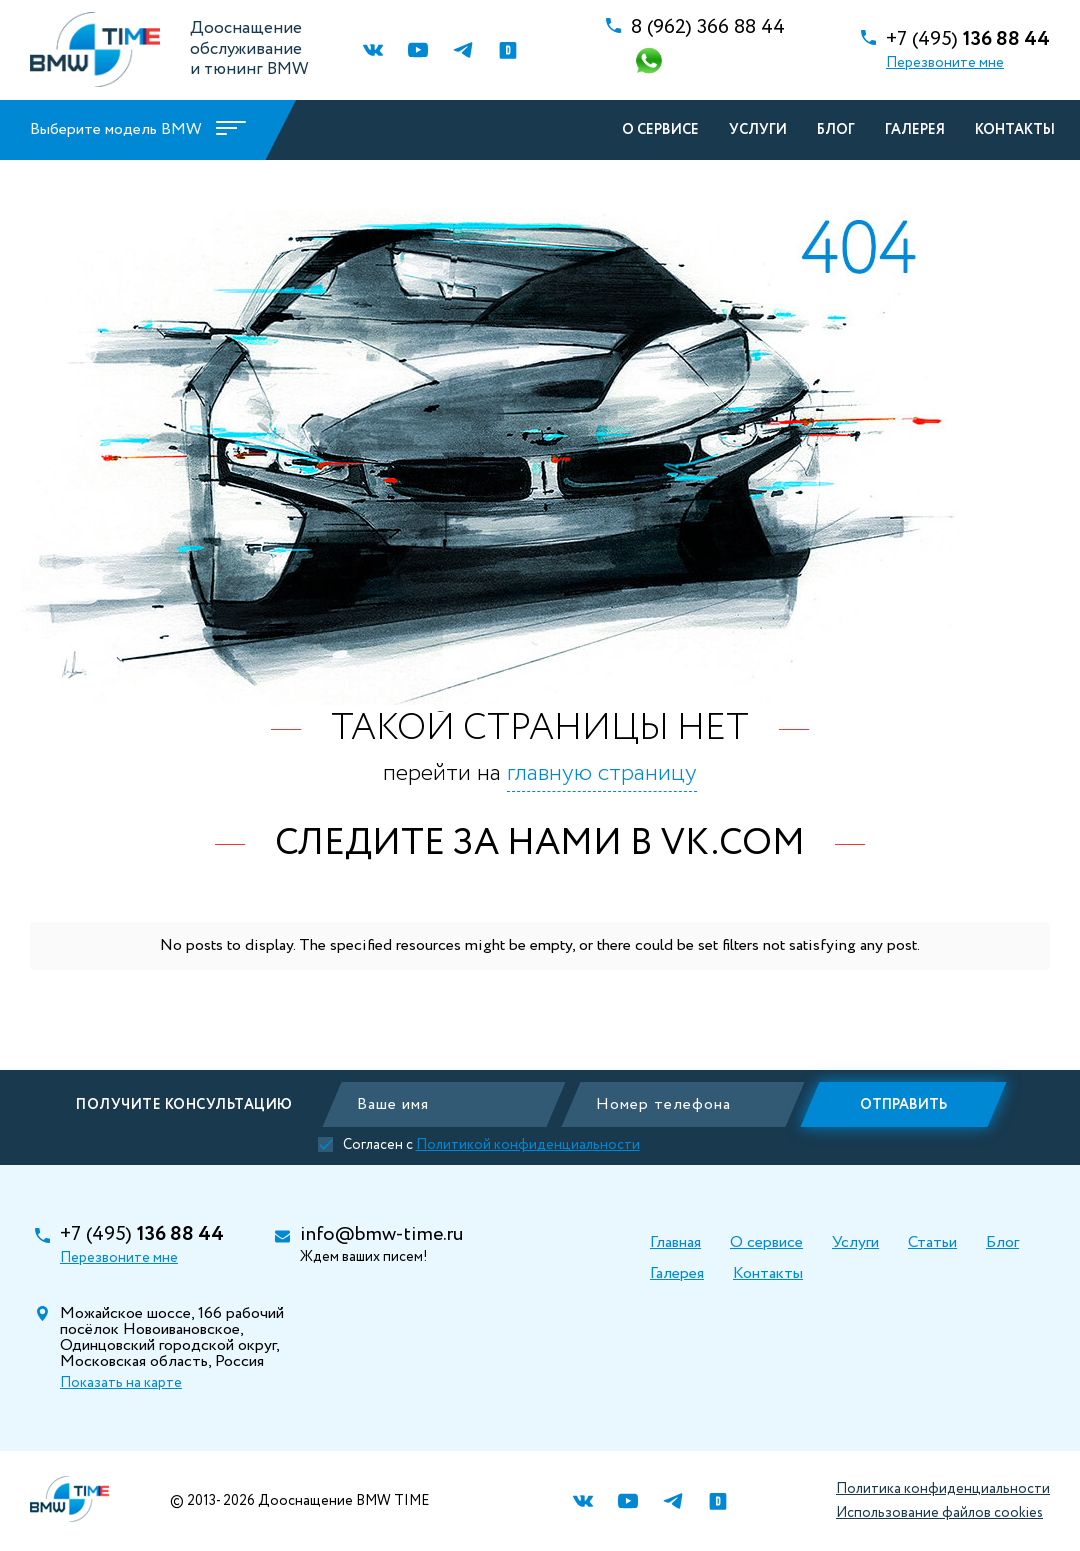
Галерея (915, 130)
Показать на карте (121, 1383)
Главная (675, 1242)
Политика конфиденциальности (943, 1489)
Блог (836, 130)
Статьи (932, 1242)
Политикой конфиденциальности (539, 1145)
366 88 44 (708, 28)
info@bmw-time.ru (381, 1235)
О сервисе (660, 130)
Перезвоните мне (945, 63)
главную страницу (602, 773)
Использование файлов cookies (939, 1513)
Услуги (758, 130)
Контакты (1015, 130)
